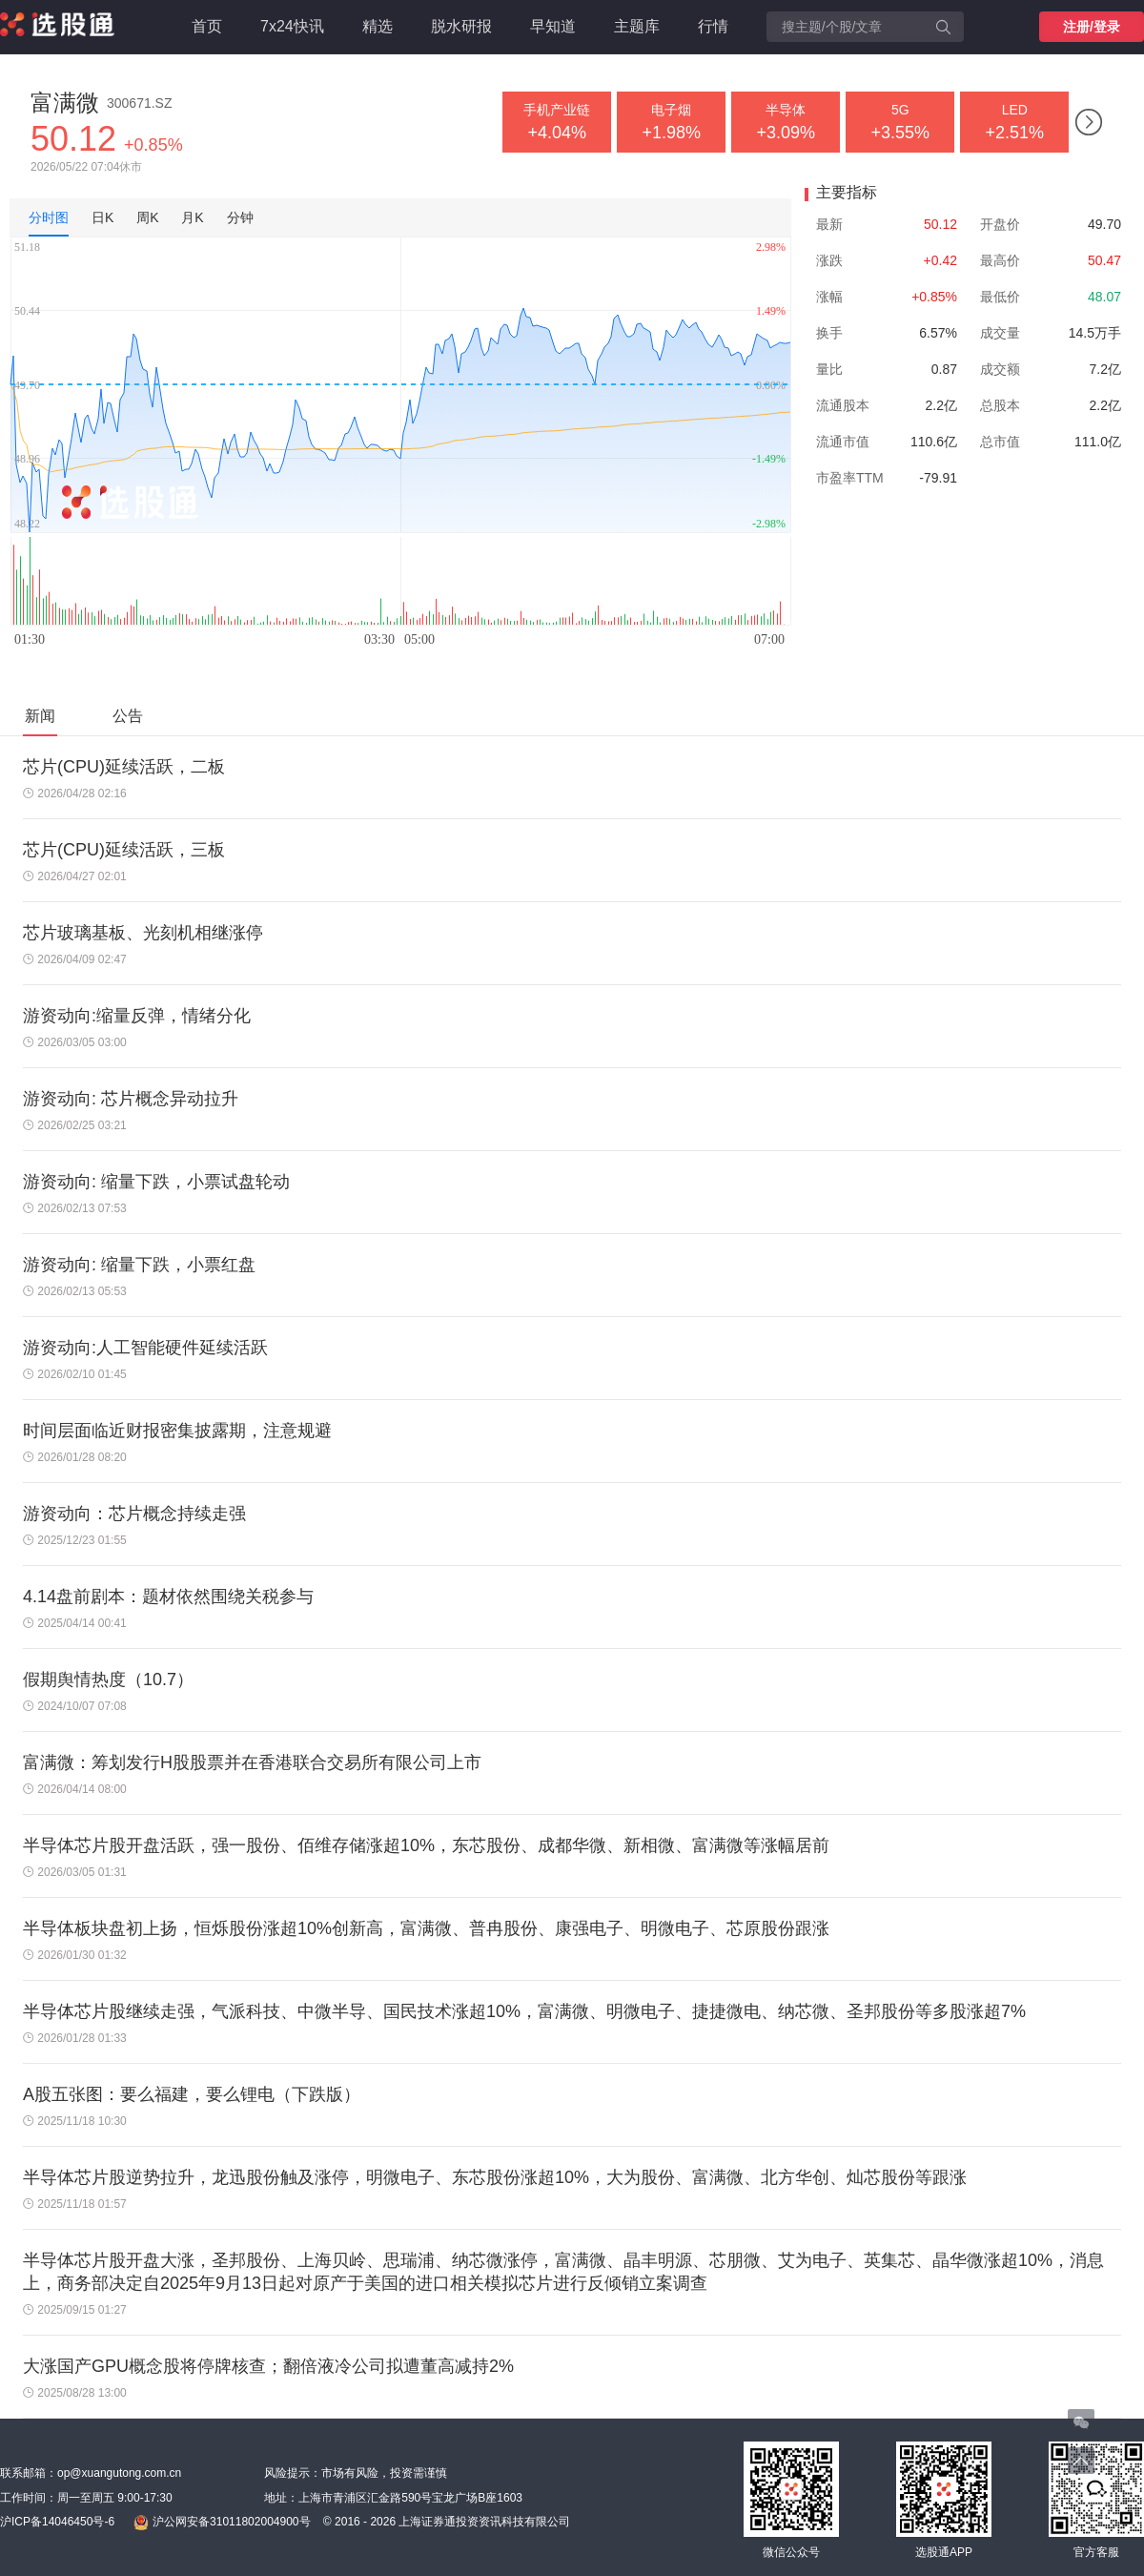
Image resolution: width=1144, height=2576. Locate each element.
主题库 (637, 26)
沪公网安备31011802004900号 (221, 2522)
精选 (377, 26)
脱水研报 (461, 26)
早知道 (553, 26)
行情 (713, 26)
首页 (207, 26)
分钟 (240, 217)
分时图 (49, 217)
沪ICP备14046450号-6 (57, 2521)
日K (102, 217)
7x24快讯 (292, 26)
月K (192, 217)
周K (147, 217)
